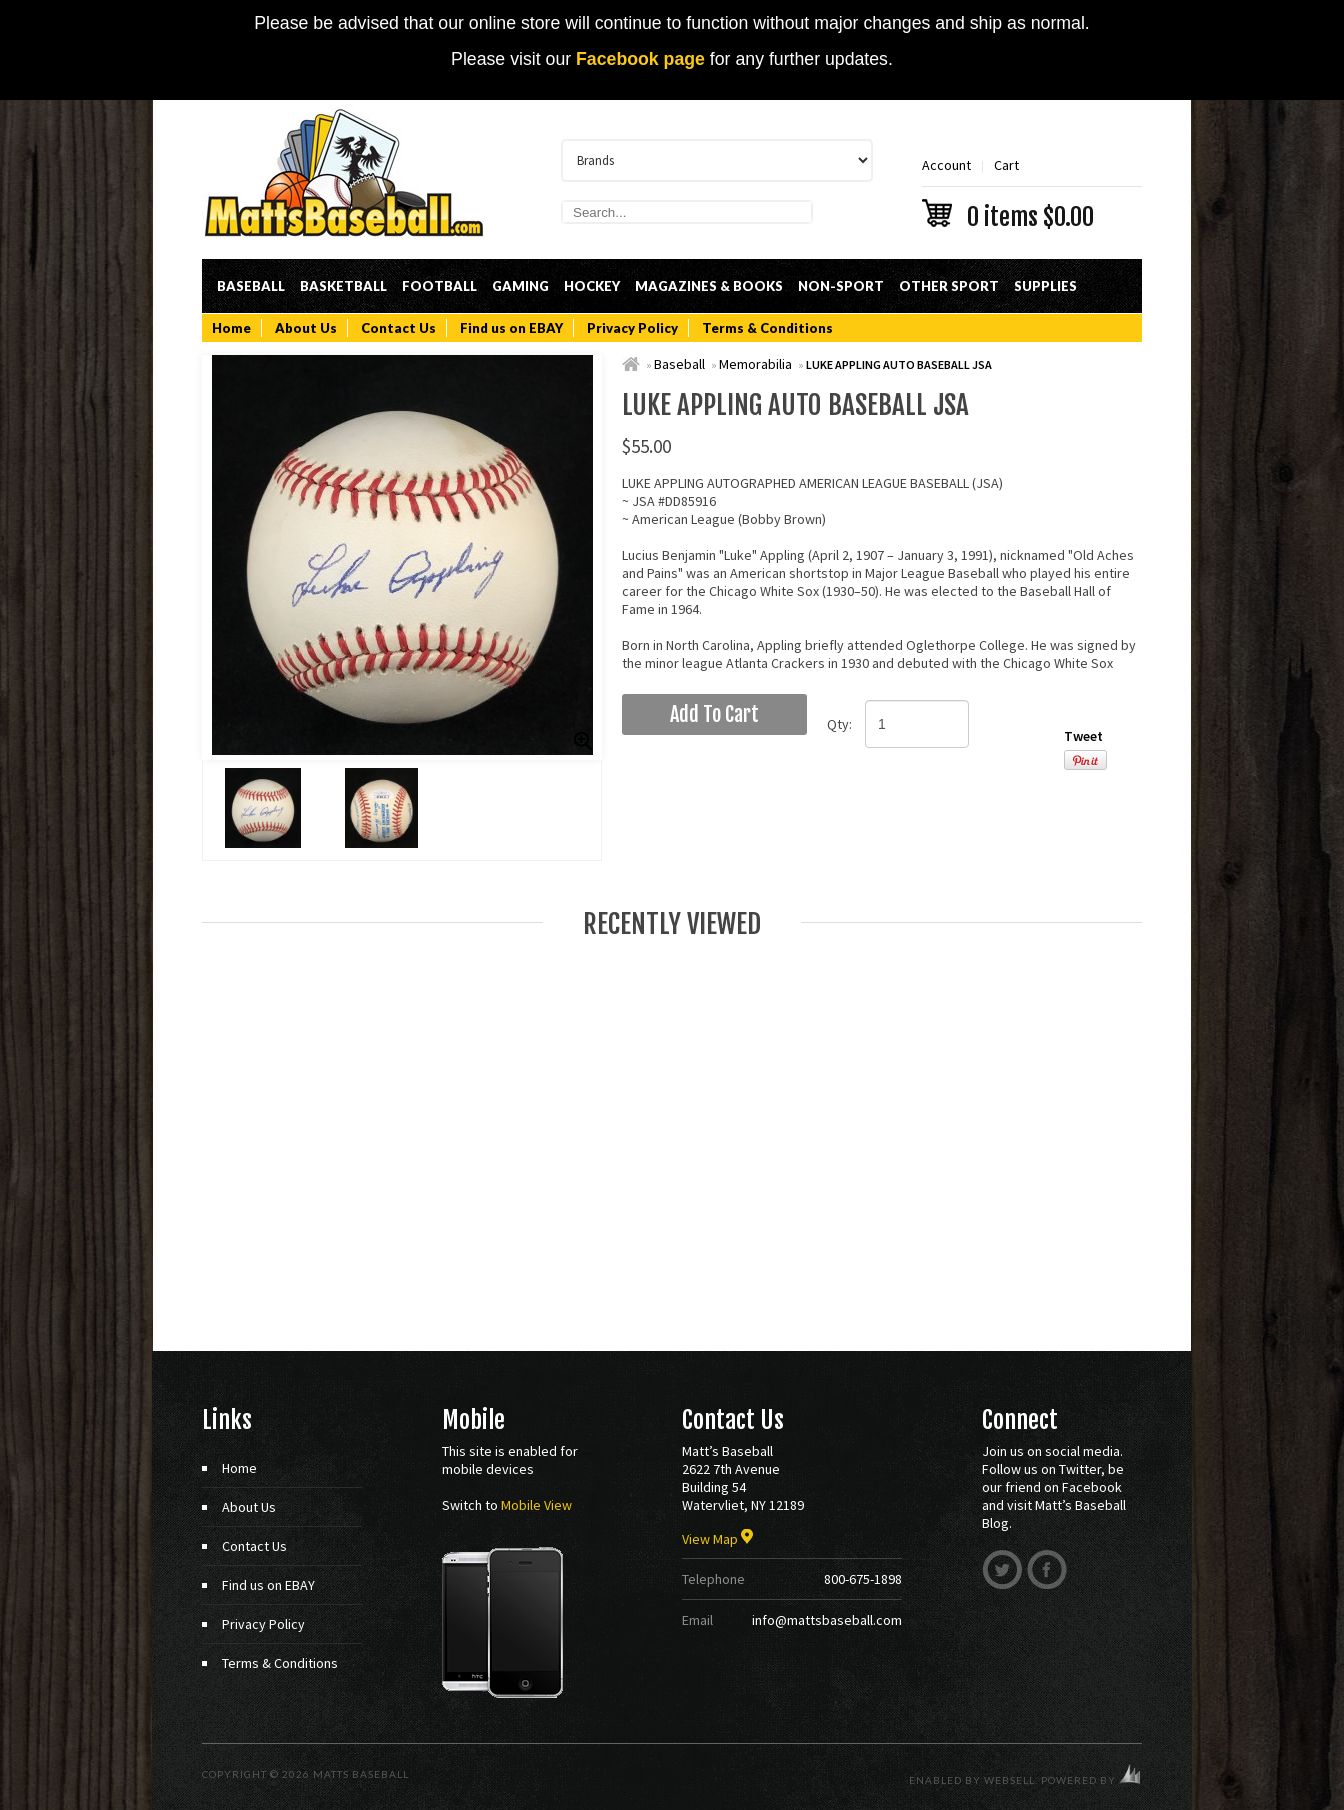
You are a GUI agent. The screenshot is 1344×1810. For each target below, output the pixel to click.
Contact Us (398, 328)
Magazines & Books (709, 286)
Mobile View (536, 1505)
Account (946, 165)
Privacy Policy (632, 328)
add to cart (714, 714)
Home (231, 328)
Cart (1032, 191)
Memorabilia (755, 364)
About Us (306, 328)
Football (439, 286)
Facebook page (640, 59)
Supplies (1045, 286)
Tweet (1083, 736)
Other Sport (949, 286)
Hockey (592, 286)
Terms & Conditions (767, 328)
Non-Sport (841, 286)
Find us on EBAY (511, 328)
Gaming (520, 286)
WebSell (1009, 1780)
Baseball (251, 286)
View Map (717, 1539)
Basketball (343, 286)
